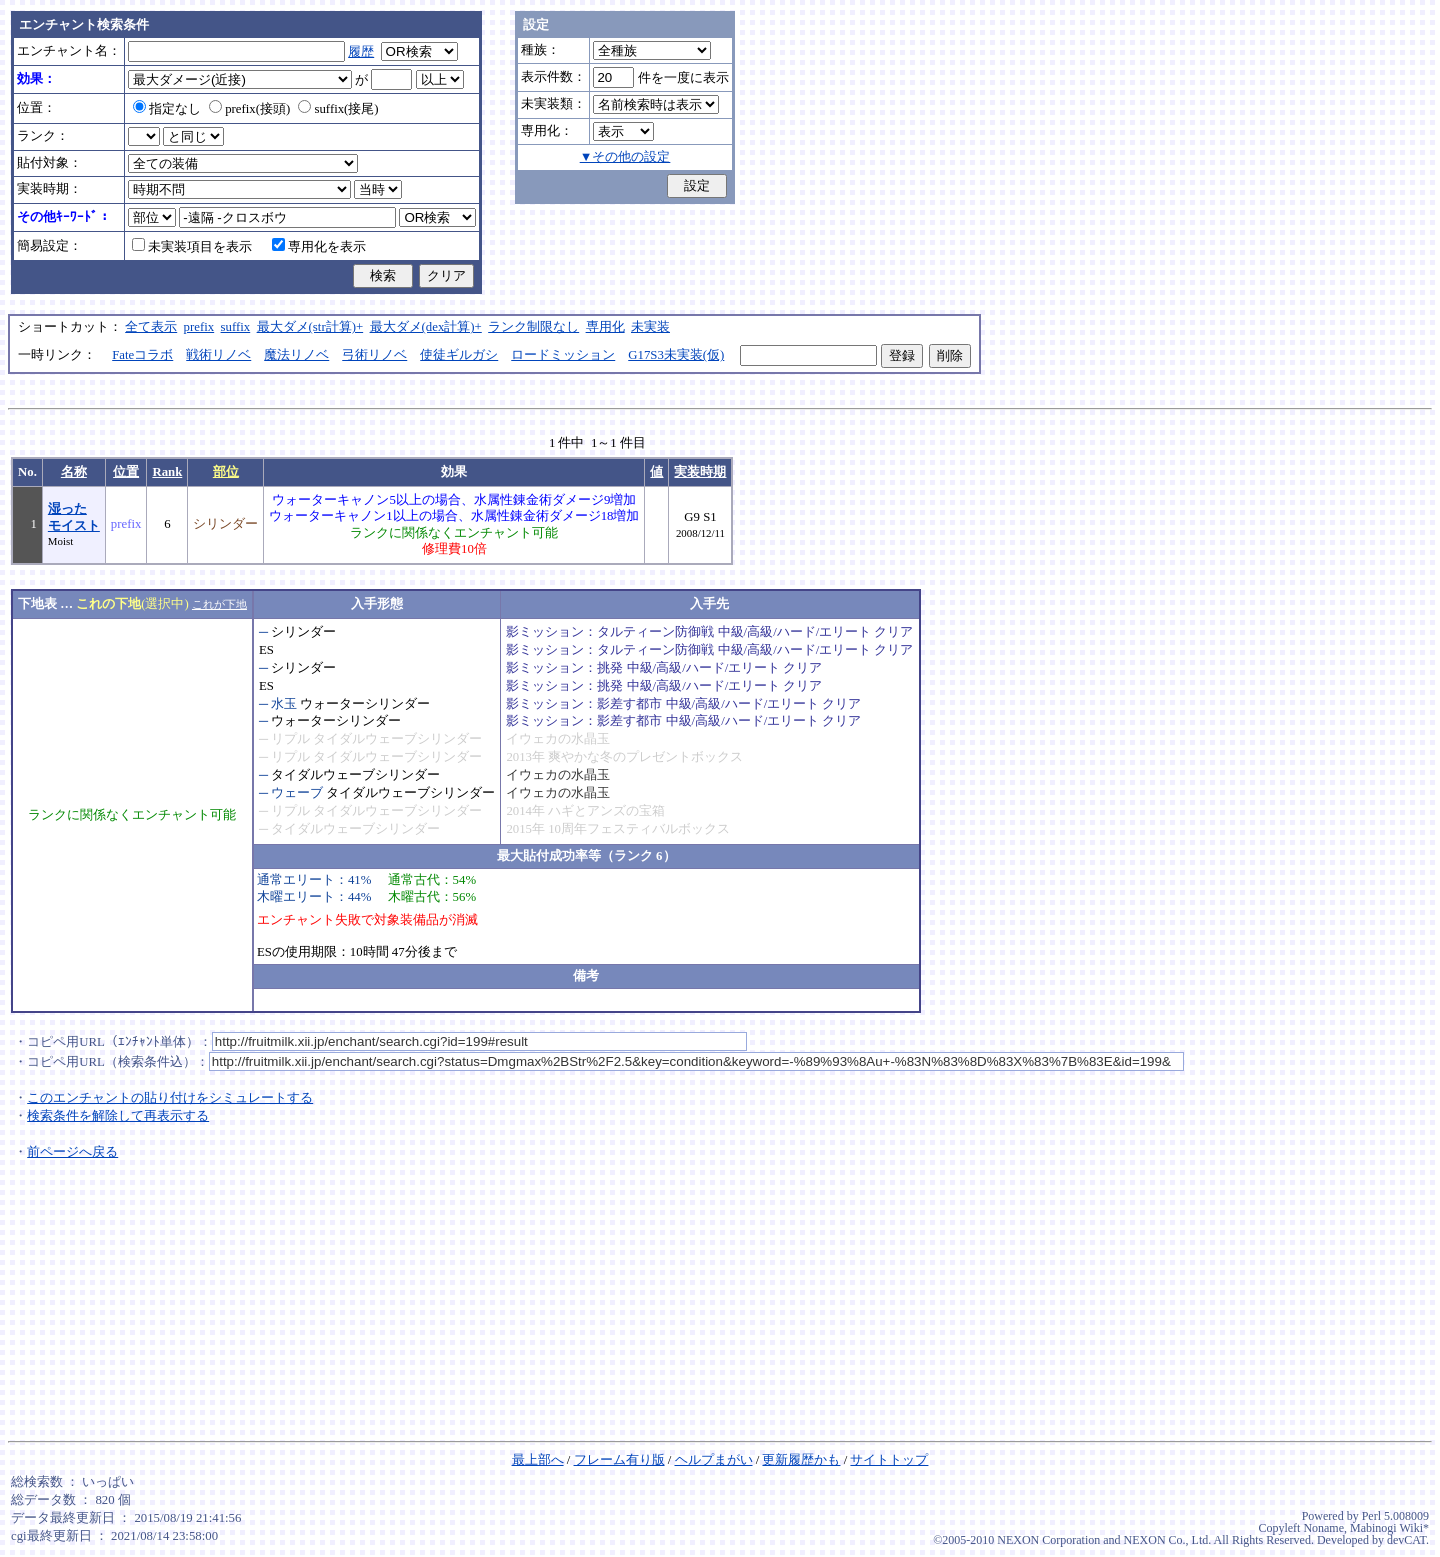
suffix (236, 327)
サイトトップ (889, 1460)
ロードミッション (563, 355)
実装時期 (700, 472)
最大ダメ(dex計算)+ (426, 327)
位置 (126, 472)
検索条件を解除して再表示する (118, 1116)
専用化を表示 (319, 247)
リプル (290, 739)
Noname (1323, 1528)
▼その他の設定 (625, 157)
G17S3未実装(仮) (676, 355)
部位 (226, 472)
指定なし (167, 109)
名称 (74, 472)
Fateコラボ (142, 355)
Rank (167, 472)
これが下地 (219, 604)
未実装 (650, 327)
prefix (199, 327)
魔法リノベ (296, 355)
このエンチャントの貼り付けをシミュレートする (170, 1098)
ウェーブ (297, 793)
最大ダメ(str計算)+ (310, 327)
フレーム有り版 (619, 1460)
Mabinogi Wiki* (1389, 1528)
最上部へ (538, 1460)
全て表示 (151, 327)
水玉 (284, 704)
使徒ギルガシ (459, 355)
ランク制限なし (533, 327)
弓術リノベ (374, 355)
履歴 (361, 52)
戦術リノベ (218, 355)
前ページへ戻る (72, 1152)
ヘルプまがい (714, 1460)
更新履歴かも (801, 1460)
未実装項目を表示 (192, 247)
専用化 (605, 327)
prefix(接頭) (249, 109)
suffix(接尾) (338, 109)
